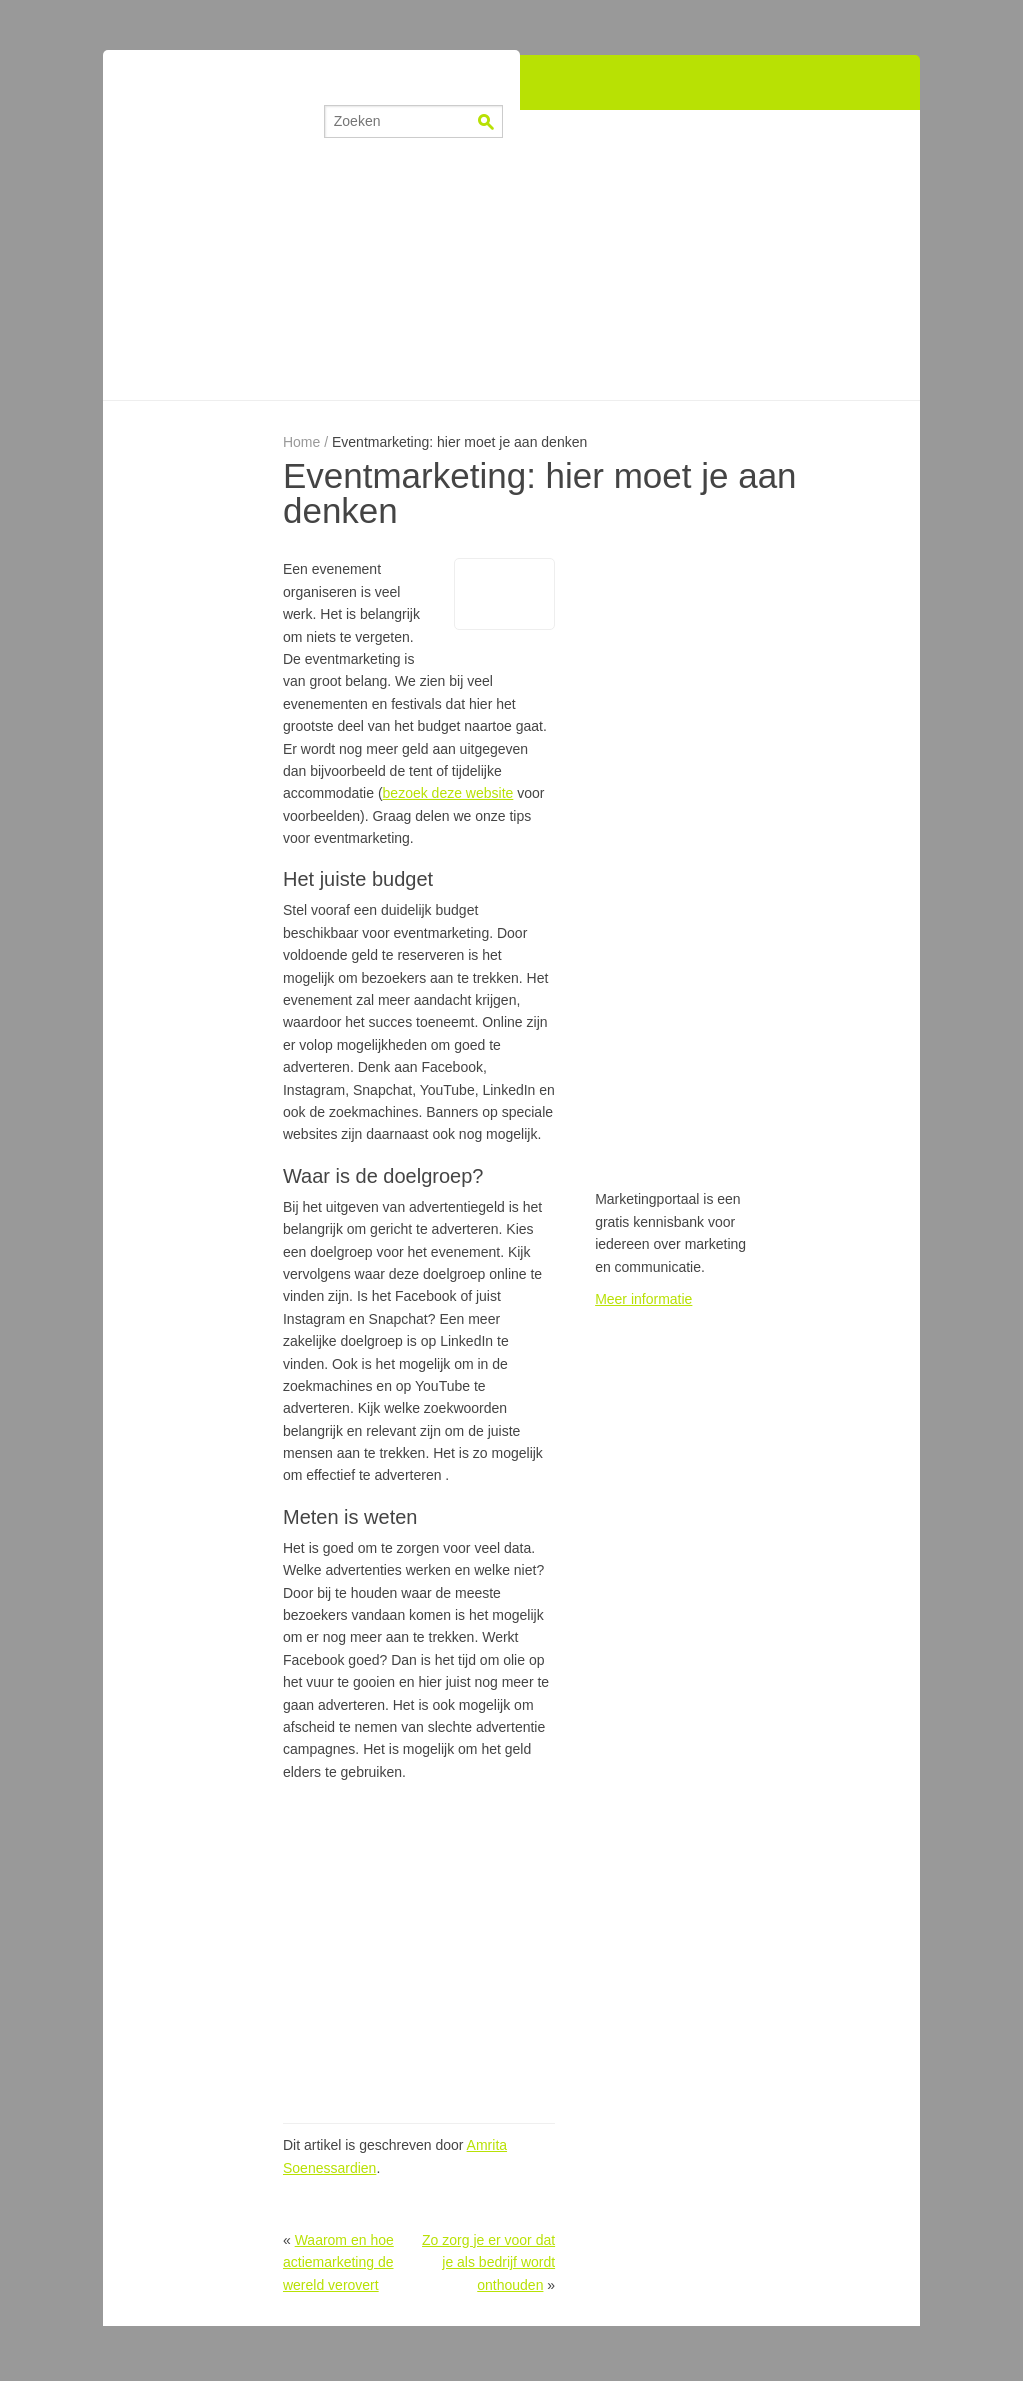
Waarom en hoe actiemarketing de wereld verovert (338, 2262)
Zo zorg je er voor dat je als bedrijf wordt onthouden (488, 2262)
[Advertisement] (512, 255)
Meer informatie (643, 1299)
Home (301, 442)
